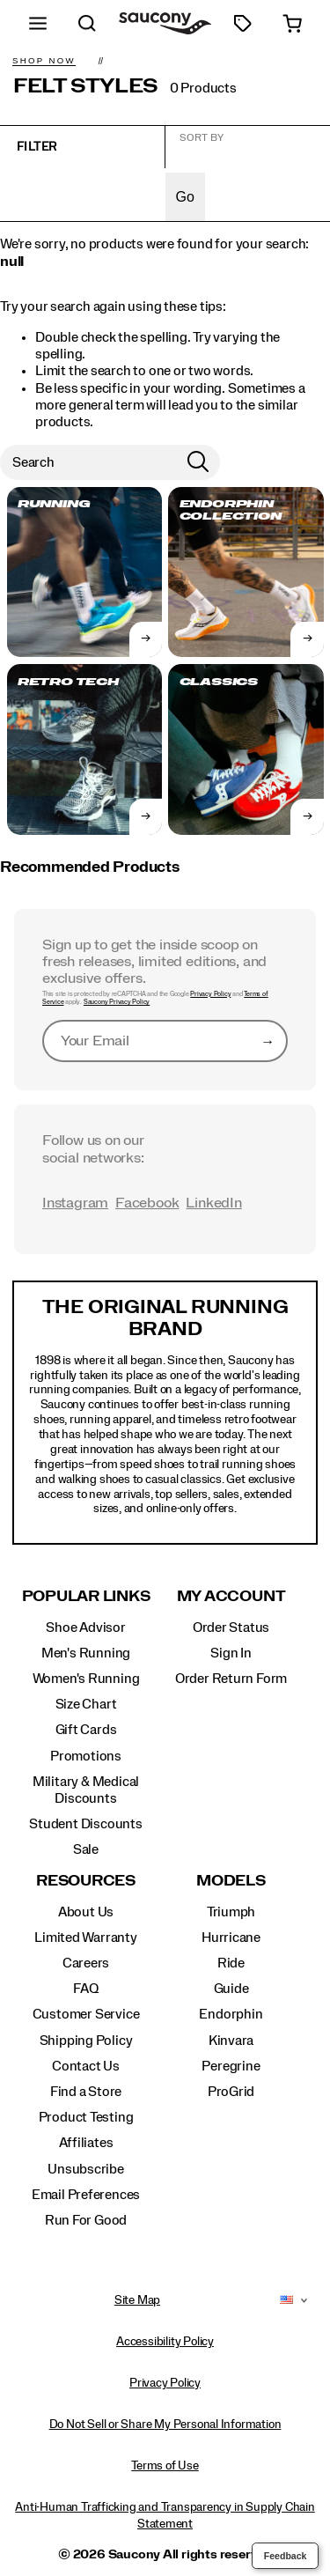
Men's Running (85, 1653)
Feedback (285, 2555)
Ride (231, 1963)
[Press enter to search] (198, 462)
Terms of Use (164, 2466)
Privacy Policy (210, 994)
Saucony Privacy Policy (117, 1002)
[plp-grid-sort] (248, 149)
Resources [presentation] (86, 1880)
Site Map (137, 2300)
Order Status (231, 1627)
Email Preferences (86, 2195)
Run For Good (86, 2220)
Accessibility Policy (165, 2342)
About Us (86, 1912)
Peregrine (231, 2066)
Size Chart (86, 1704)
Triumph (231, 1912)
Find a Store (85, 2092)
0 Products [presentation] (203, 88)
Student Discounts (85, 1824)
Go (185, 196)
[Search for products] (88, 462)
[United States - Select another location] (287, 2300)
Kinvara (231, 2040)
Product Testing (86, 2117)
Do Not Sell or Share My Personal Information (165, 2424)
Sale (86, 1849)
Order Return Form (231, 1679)
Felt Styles (85, 86)
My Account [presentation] (231, 1596)
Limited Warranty (85, 1937)
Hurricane (231, 1937)
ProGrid (231, 2092)
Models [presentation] (231, 1880)
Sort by (202, 137)
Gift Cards (86, 1730)
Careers (86, 1963)
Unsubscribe (86, 2169)
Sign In (231, 1653)
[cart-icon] (292, 23)
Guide (231, 1989)
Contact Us (86, 2066)
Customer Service (86, 2014)
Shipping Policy (86, 2040)
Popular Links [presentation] (86, 1596)
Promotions (85, 1756)
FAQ (85, 1989)
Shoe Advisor (85, 1627)
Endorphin (230, 2014)
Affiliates (86, 2143)
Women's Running (86, 1679)
